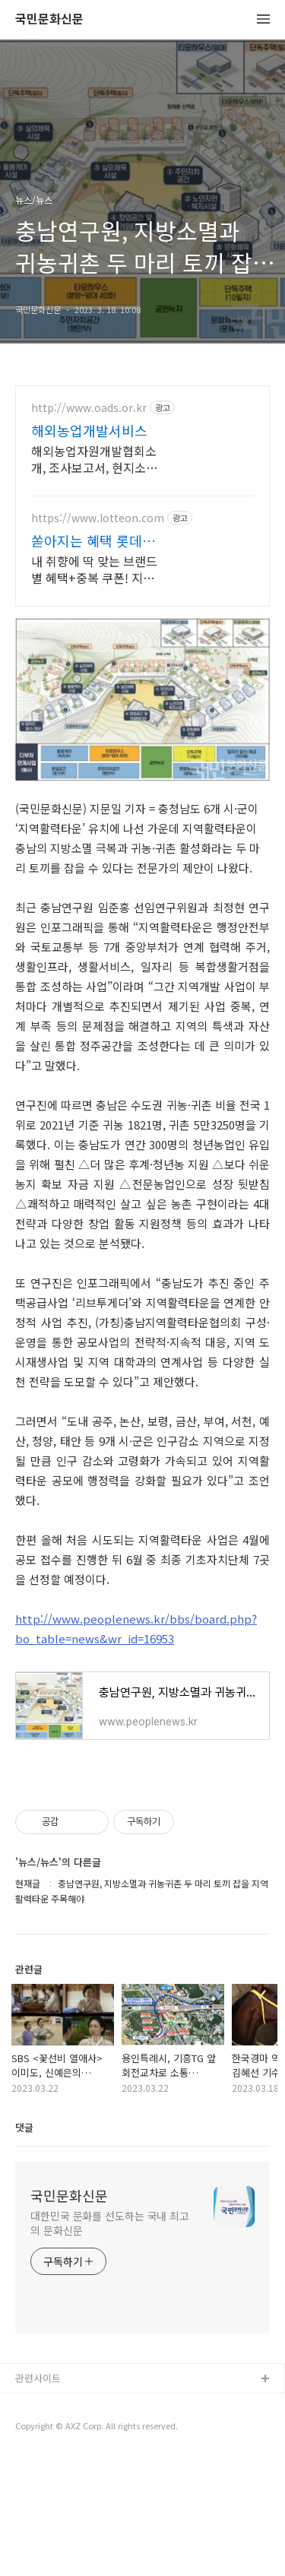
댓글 (24, 2244)
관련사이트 (38, 2495)
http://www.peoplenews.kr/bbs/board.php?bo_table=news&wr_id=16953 (136, 1745)
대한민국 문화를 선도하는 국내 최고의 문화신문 (109, 2340)
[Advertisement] (142, 554)
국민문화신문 (49, 19)
